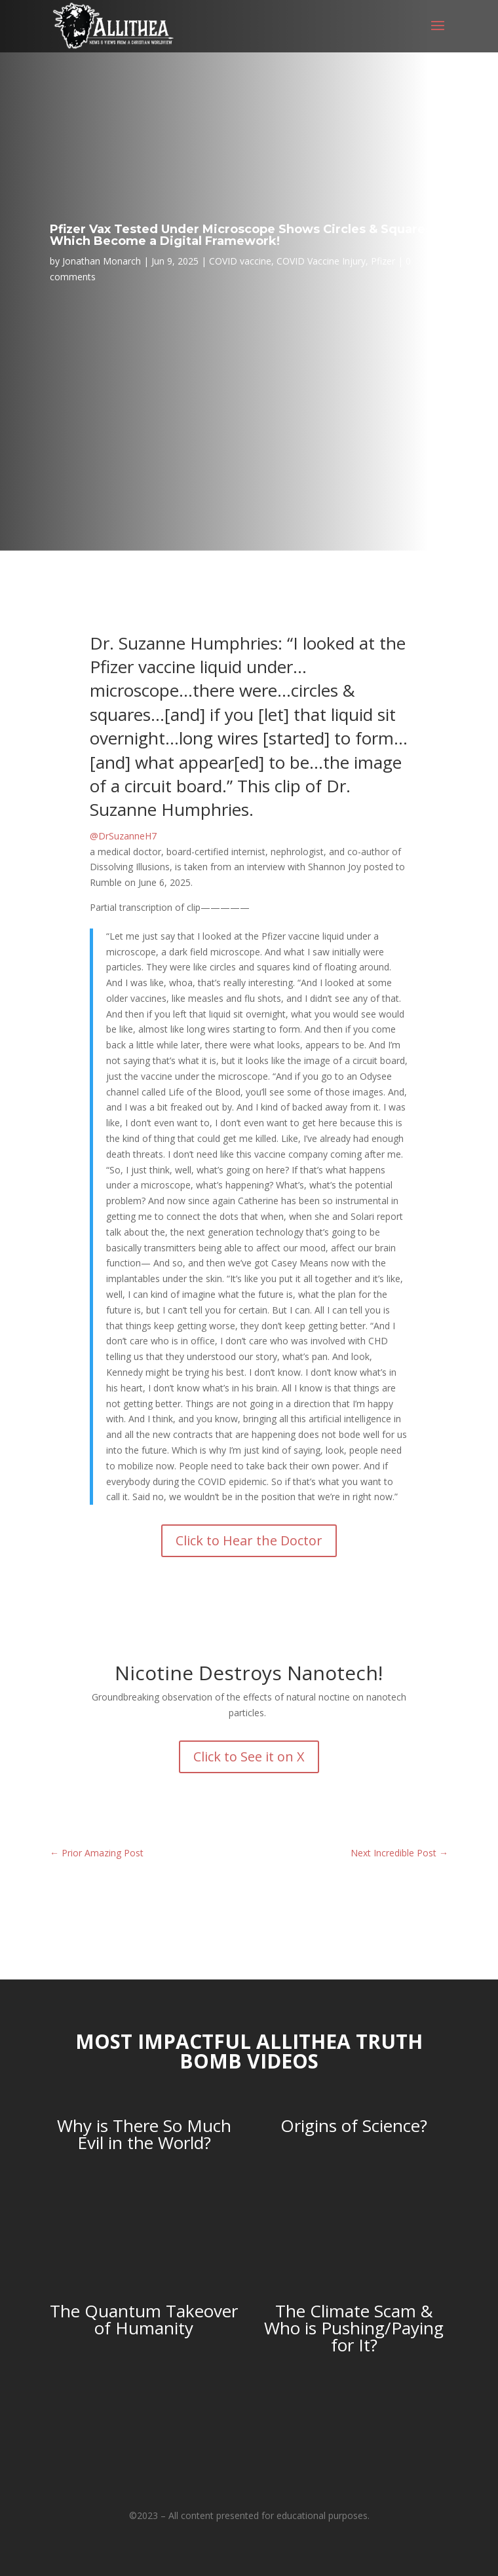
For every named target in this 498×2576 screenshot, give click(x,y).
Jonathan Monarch (101, 261)
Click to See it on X (249, 1756)
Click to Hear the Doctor (249, 1540)
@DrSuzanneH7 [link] (123, 836)
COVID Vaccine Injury (321, 261)
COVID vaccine (240, 261)
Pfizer (383, 261)
